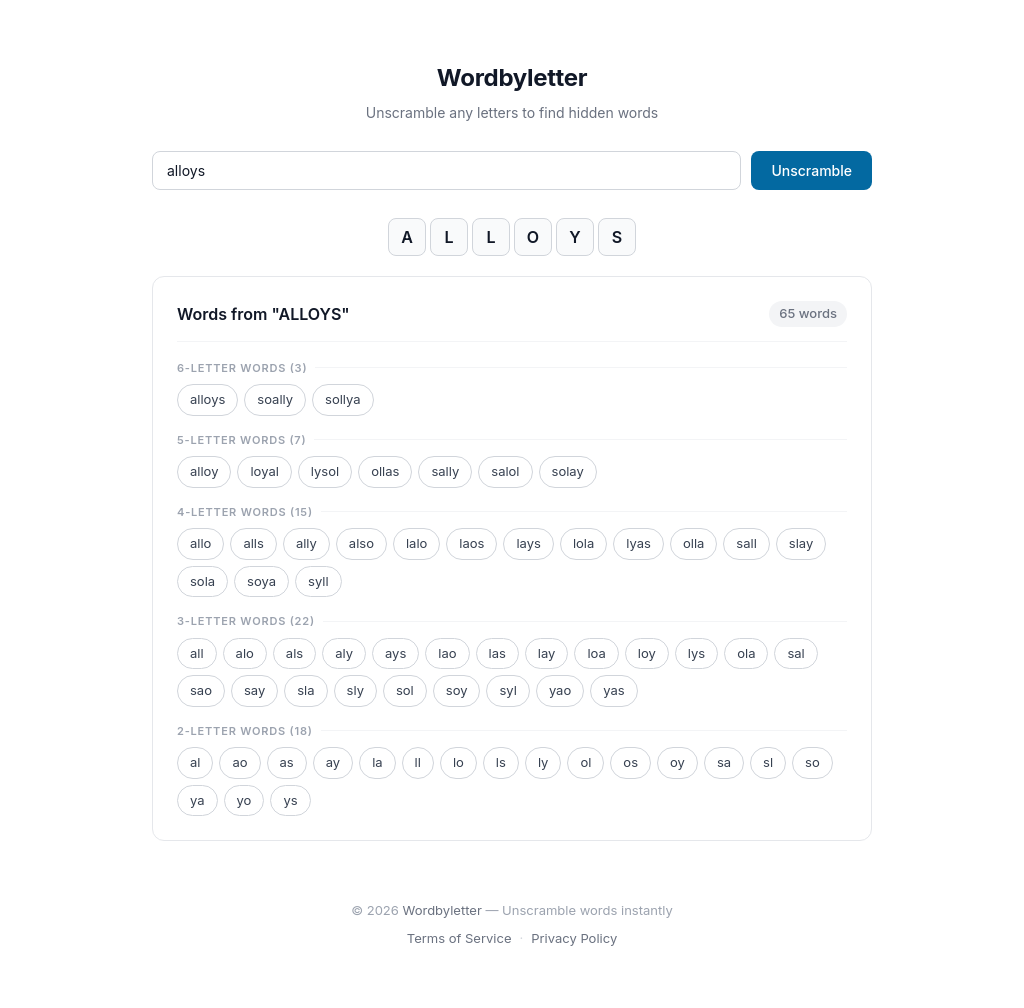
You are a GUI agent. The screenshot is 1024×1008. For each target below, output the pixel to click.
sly (355, 690)
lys (696, 653)
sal (795, 653)
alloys (207, 399)
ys (290, 800)
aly (344, 653)
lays (528, 543)
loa (596, 653)
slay (801, 543)
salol (505, 471)
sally (445, 471)
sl (768, 762)
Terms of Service (459, 938)
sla (305, 690)
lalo (416, 543)
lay (547, 653)
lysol (325, 471)
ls (501, 762)
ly (543, 762)
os (630, 762)
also (361, 543)
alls (253, 543)
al (195, 762)
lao (447, 653)
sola (202, 581)
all (197, 653)
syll (318, 581)
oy (677, 762)
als (294, 653)
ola (746, 653)
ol (585, 762)
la (377, 762)
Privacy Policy (574, 938)
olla (693, 543)
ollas (385, 471)
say (254, 690)
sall (746, 543)
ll (418, 762)
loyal (264, 471)
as (287, 762)
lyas (638, 543)
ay (333, 762)
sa (724, 762)
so (812, 762)
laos (471, 543)
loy (647, 653)
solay (568, 471)
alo (245, 653)
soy (457, 690)
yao (560, 690)
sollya (343, 399)
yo (244, 800)
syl (507, 690)
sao (201, 690)
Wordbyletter (512, 77)
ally (306, 543)
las (497, 653)
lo (458, 762)
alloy (204, 471)
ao (239, 762)
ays (395, 653)
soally (275, 399)
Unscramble (811, 170)
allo (200, 543)
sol (405, 690)
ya (197, 800)
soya (261, 581)
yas (613, 690)
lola (583, 543)
